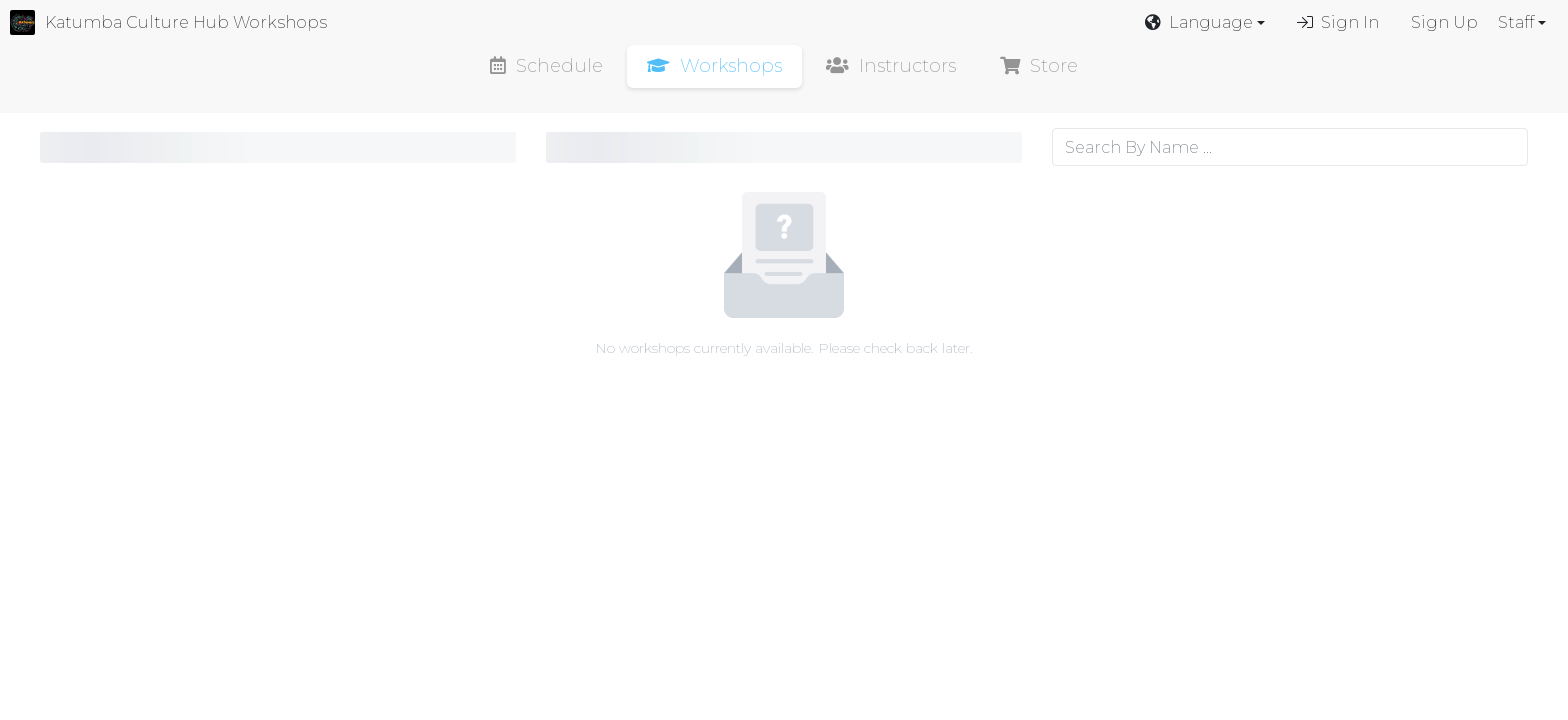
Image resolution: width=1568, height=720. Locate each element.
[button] (1205, 23)
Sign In (1338, 22)
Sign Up (1444, 22)
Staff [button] (1516, 22)
